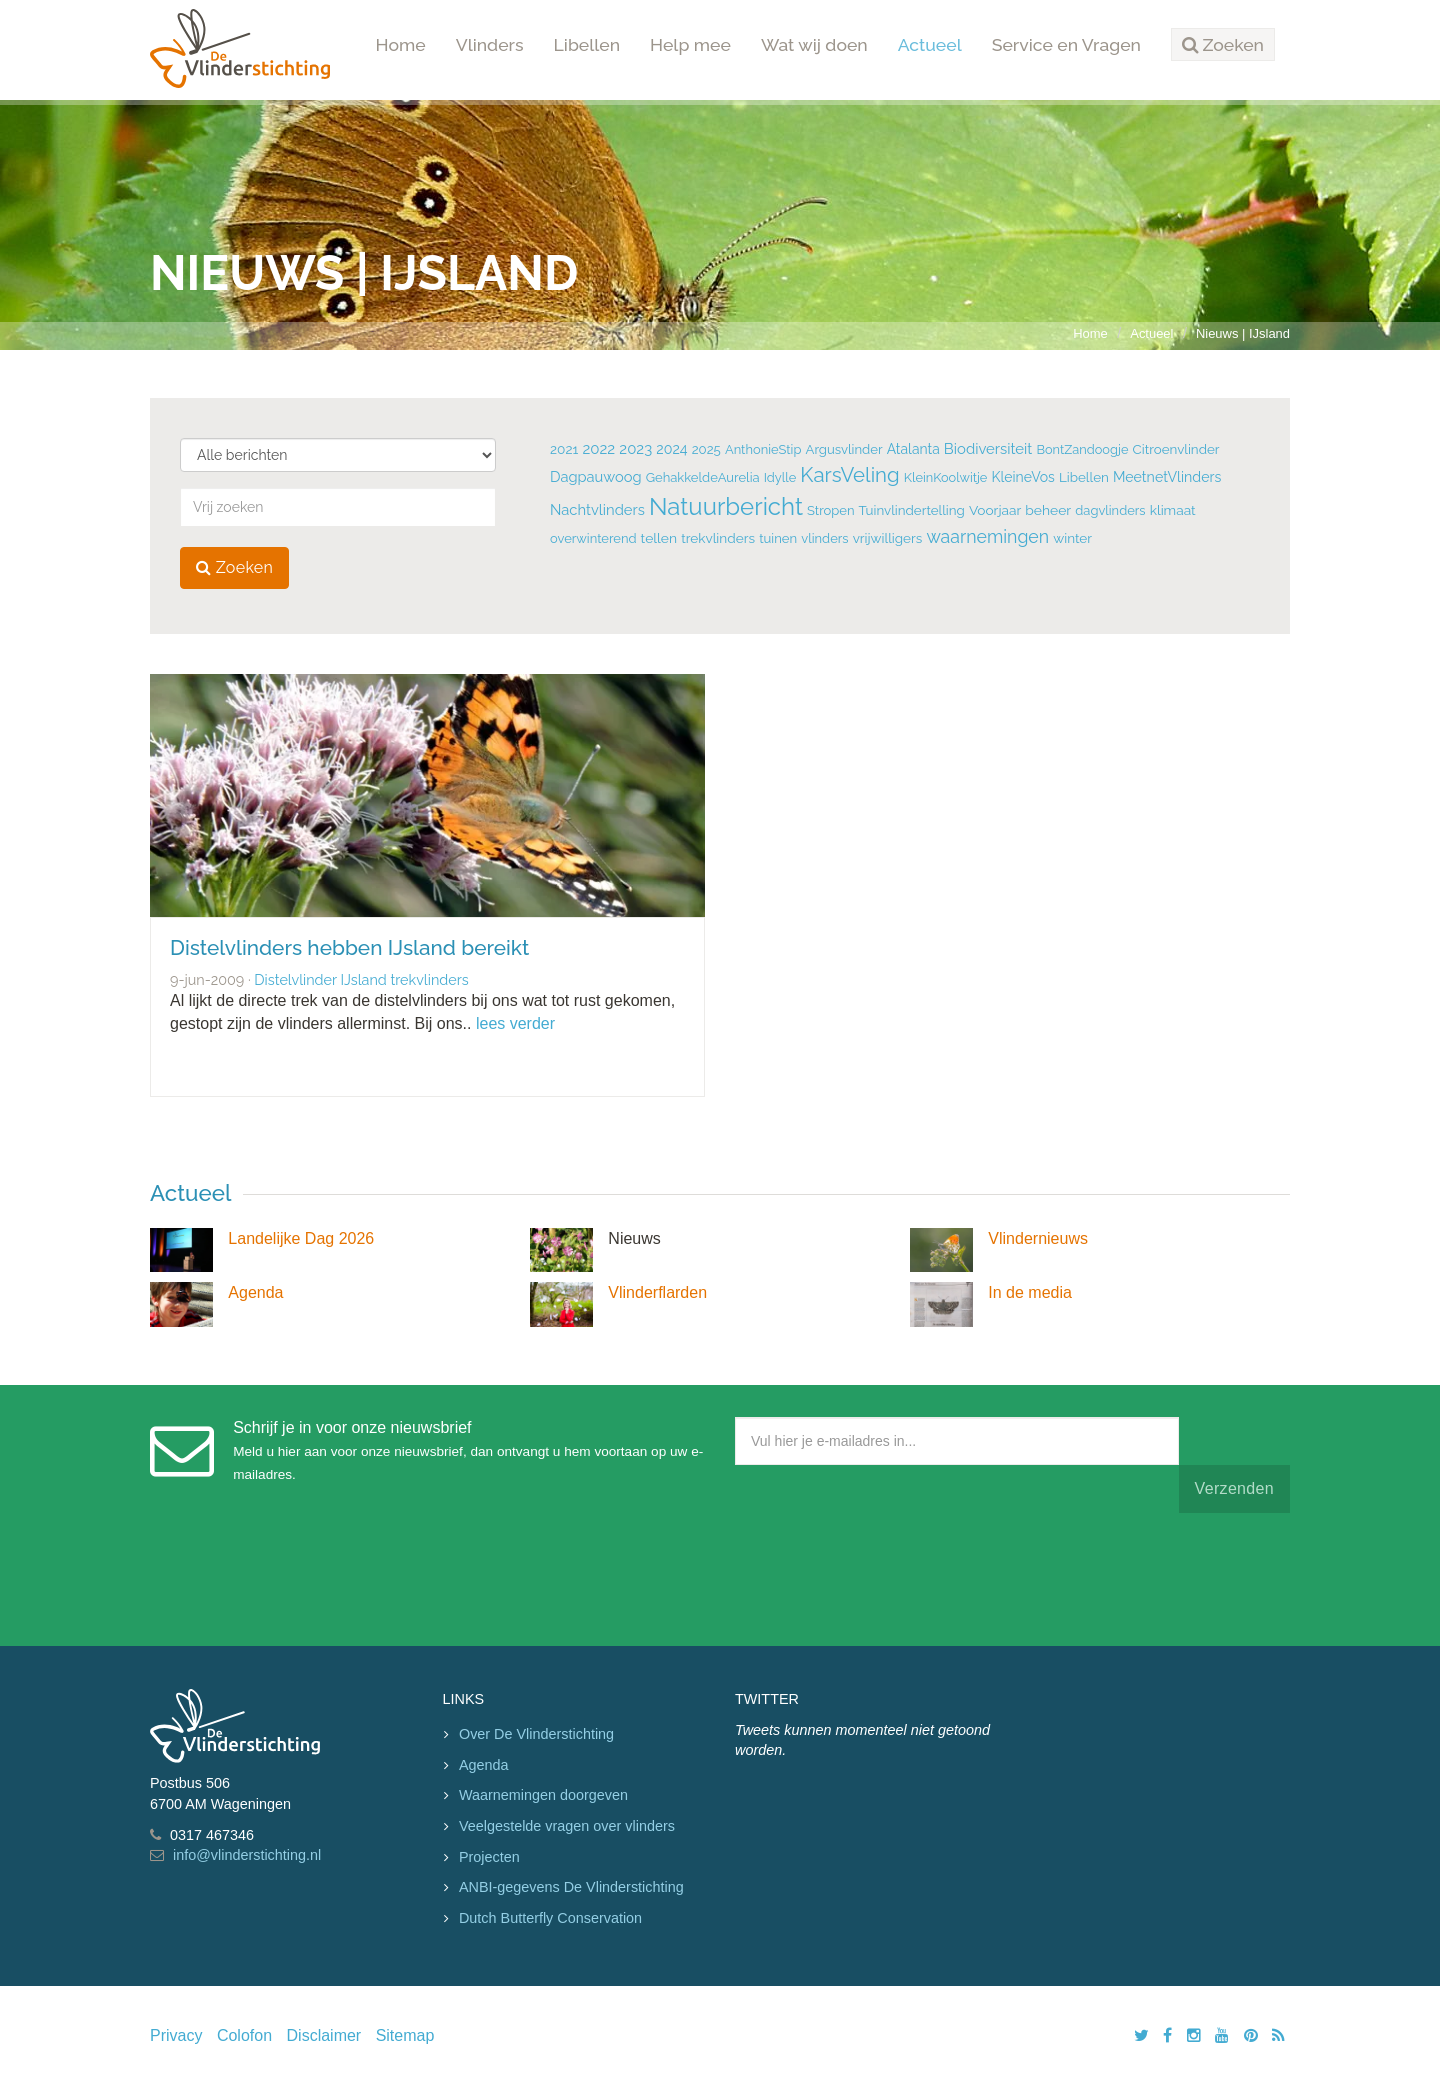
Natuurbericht (726, 506)
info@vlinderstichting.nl (247, 1855)
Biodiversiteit (988, 448)
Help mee (690, 44)
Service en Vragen (1066, 44)
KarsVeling (849, 475)
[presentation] (887, 1575)
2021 (564, 449)
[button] (1223, 45)
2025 (706, 449)
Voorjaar (995, 510)
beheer (1048, 510)
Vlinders (490, 44)
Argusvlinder (843, 449)
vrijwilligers (888, 538)
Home (401, 44)
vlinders (824, 538)
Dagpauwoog (596, 476)
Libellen (587, 44)
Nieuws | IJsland (1243, 333)
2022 (598, 449)
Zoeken (234, 567)
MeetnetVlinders (1167, 477)
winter (1072, 538)
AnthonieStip (763, 449)
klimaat (1173, 510)
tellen (659, 538)
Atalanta (913, 449)
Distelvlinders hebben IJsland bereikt (349, 947)
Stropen (830, 510)
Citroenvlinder (1176, 449)
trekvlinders (718, 538)
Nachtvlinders (597, 509)
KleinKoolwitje (946, 477)
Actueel (930, 44)
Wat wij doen (814, 44)
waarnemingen (987, 536)
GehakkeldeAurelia (703, 477)
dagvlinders (1110, 510)
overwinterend (593, 538)
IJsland (363, 979)
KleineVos (1022, 477)
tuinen (778, 538)
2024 (671, 449)
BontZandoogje (1082, 449)
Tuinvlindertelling (912, 510)
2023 (635, 449)
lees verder (515, 1023)
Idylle (780, 477)
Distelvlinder (295, 979)
